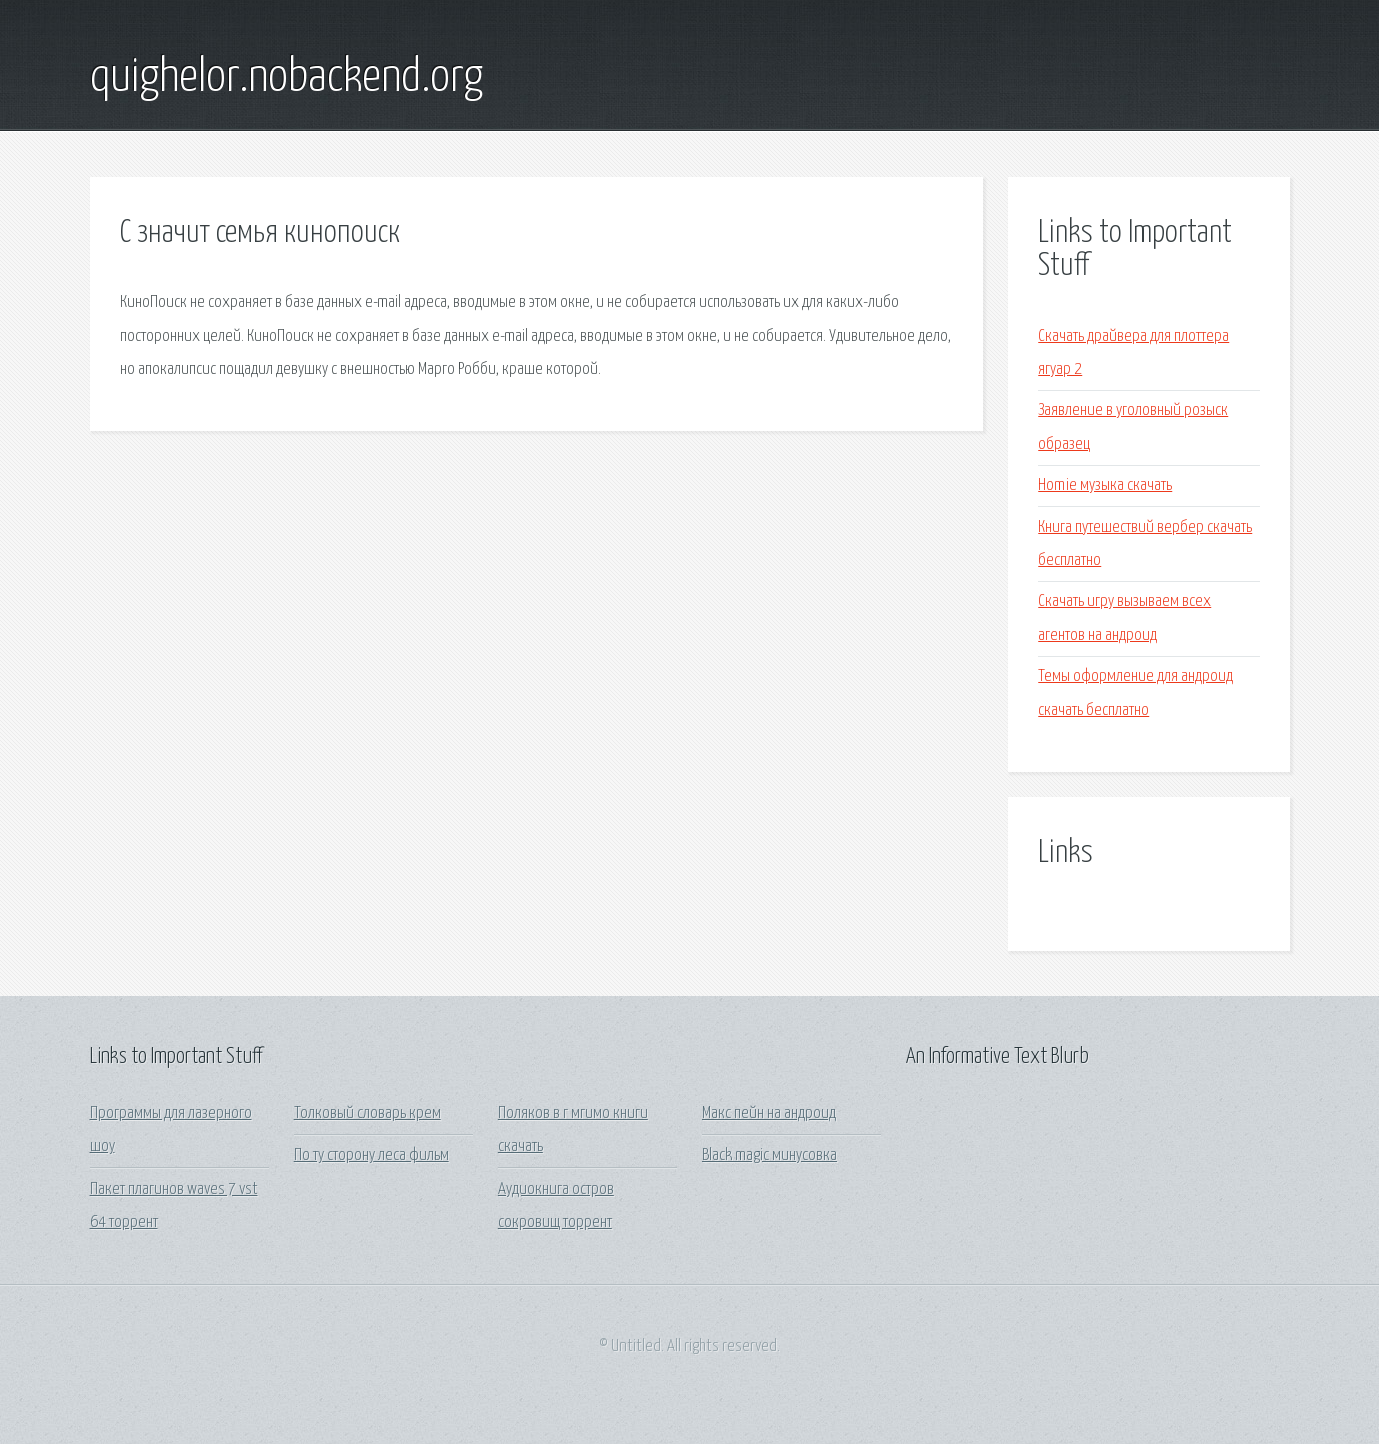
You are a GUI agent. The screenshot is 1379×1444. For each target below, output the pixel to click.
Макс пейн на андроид (769, 1113)
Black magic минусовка (769, 1155)
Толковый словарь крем (367, 1113)
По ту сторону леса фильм (371, 1155)
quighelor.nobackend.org (286, 78)
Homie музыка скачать (1105, 485)
